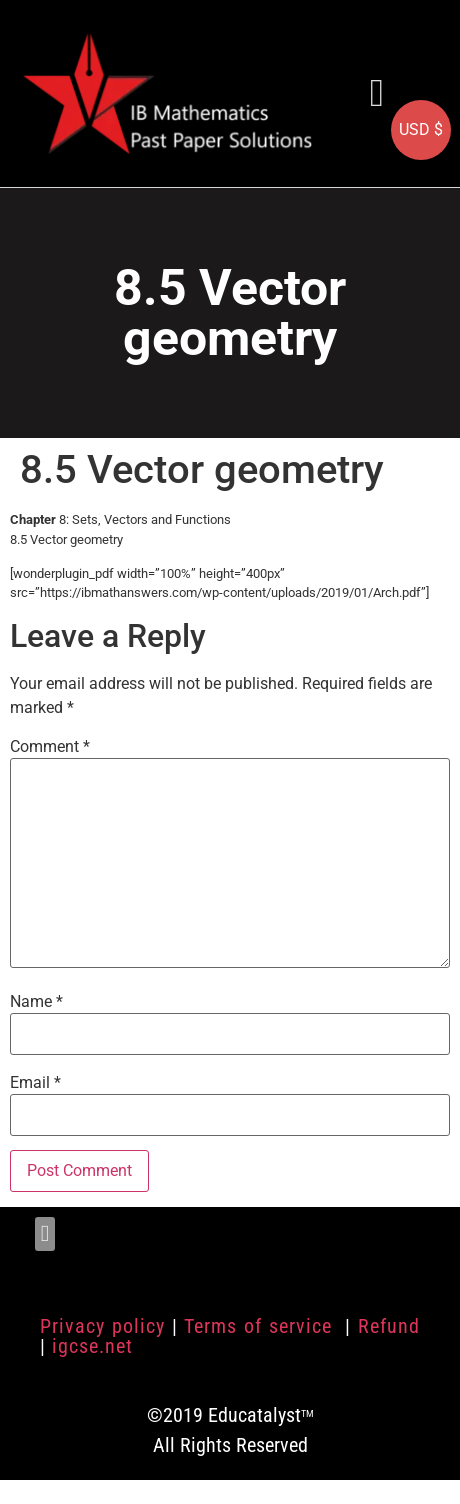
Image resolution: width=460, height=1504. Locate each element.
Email (35, 1083)
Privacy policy (102, 1326)
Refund (389, 1326)
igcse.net (92, 1346)
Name (36, 1002)
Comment (50, 747)
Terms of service (261, 1326)
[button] (377, 93)
